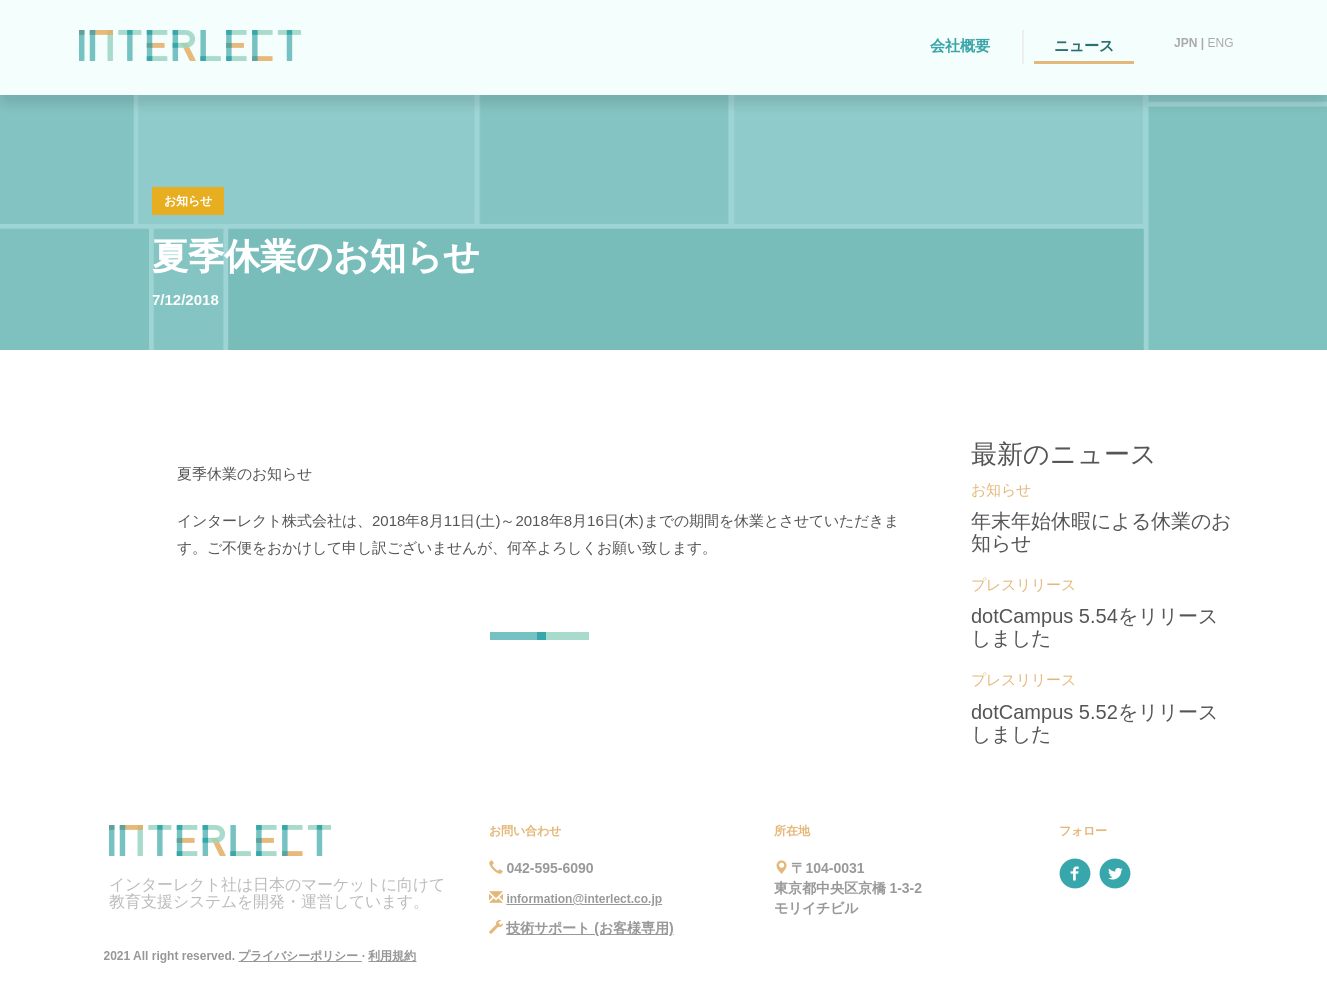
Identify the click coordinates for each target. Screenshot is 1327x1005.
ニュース (1084, 45)
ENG (1220, 43)
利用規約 (392, 956)
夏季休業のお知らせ (316, 256)
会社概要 (960, 45)
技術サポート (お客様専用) (589, 928)
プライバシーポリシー (299, 956)
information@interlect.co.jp (584, 899)
